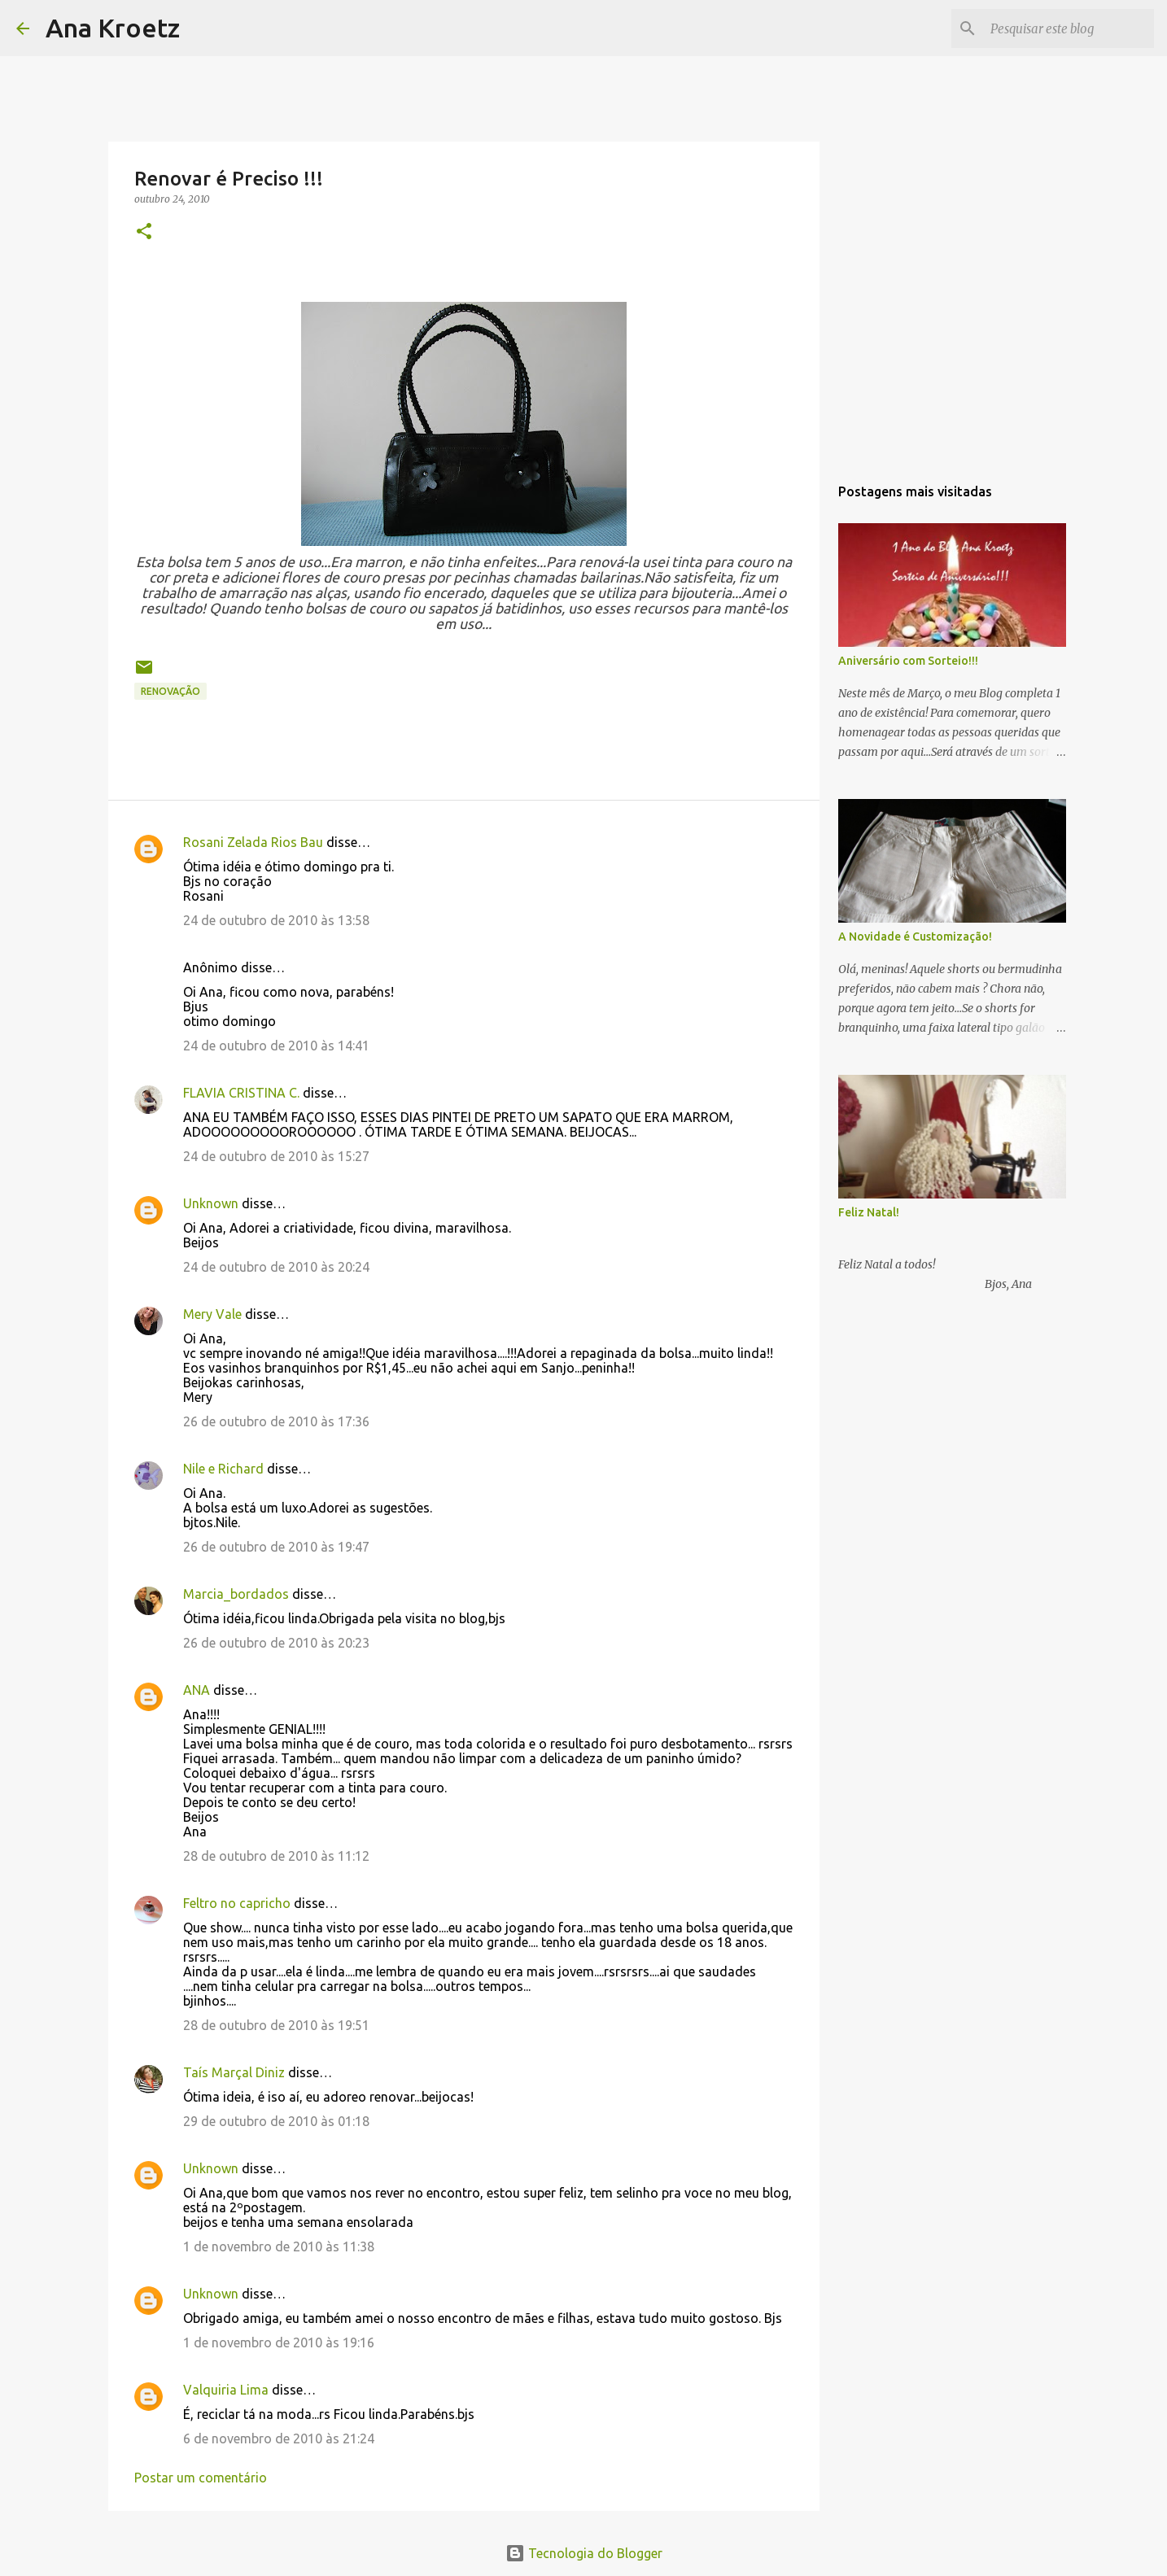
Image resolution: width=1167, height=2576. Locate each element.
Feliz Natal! (868, 1212)
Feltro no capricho (237, 1903)
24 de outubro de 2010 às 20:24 (276, 1267)
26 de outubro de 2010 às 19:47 (276, 1546)
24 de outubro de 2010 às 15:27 (276, 1156)
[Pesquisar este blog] (1068, 28)
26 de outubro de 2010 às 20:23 (276, 1642)
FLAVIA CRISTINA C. (241, 1092)
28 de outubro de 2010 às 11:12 (276, 1856)
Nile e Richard (223, 1468)
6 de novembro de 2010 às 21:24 (278, 2438)
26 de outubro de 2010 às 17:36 (276, 1421)
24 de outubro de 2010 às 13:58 (276, 920)
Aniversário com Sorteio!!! (908, 660)
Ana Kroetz (113, 27)
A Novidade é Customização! (915, 936)
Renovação (170, 691)
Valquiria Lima (226, 2389)
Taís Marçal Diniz (234, 2072)
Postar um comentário (200, 2477)
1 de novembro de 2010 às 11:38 (278, 2246)
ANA (196, 1690)
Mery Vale (212, 1314)
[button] (144, 232)
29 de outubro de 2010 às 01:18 (276, 2121)
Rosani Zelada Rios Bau (253, 842)
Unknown (210, 1203)
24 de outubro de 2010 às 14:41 (276, 1045)
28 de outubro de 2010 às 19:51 (276, 2025)
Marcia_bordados (236, 1594)
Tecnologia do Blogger (583, 2553)
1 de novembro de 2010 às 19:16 (278, 2342)
